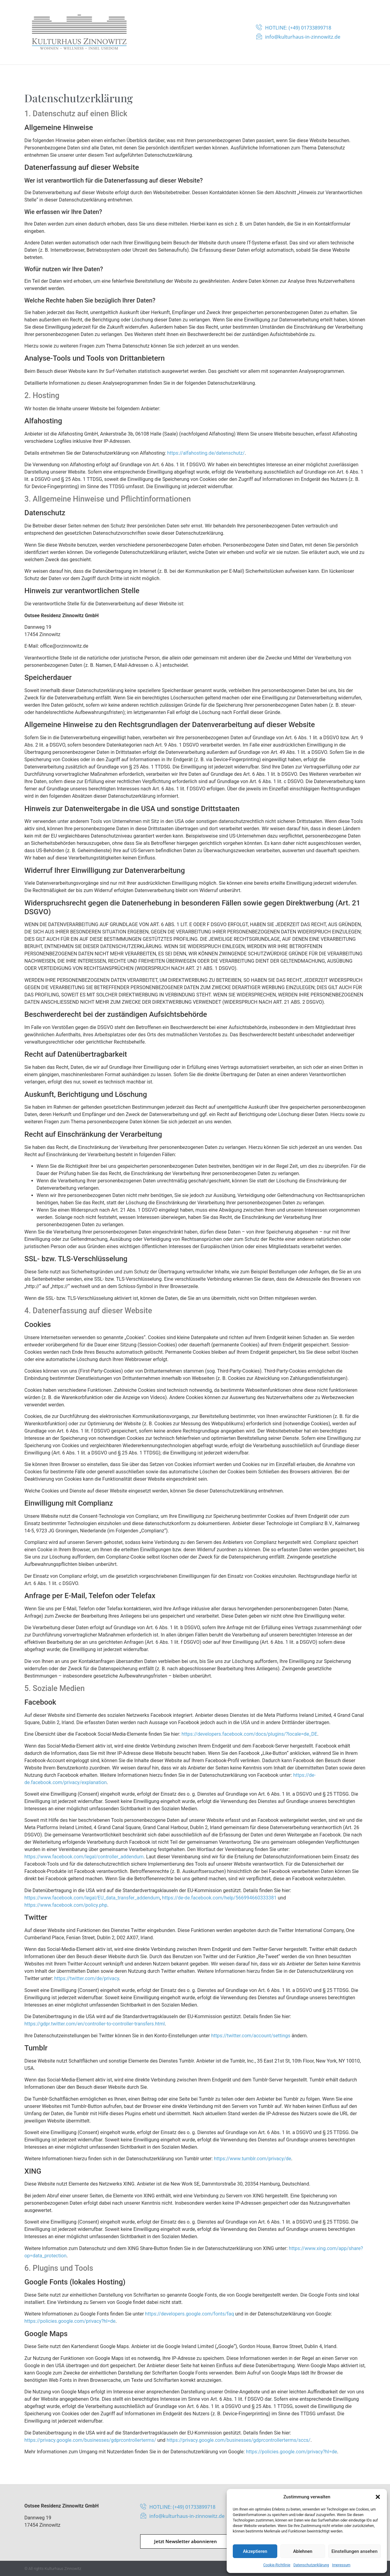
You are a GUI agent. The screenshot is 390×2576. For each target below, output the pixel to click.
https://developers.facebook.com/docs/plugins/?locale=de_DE (249, 1734)
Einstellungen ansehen (355, 2551)
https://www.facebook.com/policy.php (65, 1905)
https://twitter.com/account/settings (250, 2036)
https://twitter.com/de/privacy (86, 1978)
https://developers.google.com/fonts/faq (189, 2314)
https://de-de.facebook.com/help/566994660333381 (219, 1898)
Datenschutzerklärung (311, 2565)
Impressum (341, 2565)
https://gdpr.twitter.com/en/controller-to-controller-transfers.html (94, 2024)
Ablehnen (302, 2551)
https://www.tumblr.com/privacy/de (252, 2158)
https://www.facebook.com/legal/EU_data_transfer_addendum (92, 1898)
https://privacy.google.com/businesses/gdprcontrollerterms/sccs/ (238, 2440)
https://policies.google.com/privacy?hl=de (69, 2321)
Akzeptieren (255, 2551)
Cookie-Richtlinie (276, 2565)
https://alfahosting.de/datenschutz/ (206, 453)
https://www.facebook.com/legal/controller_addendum (84, 1857)
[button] (378, 2497)
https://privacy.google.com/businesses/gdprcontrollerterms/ (90, 2440)
